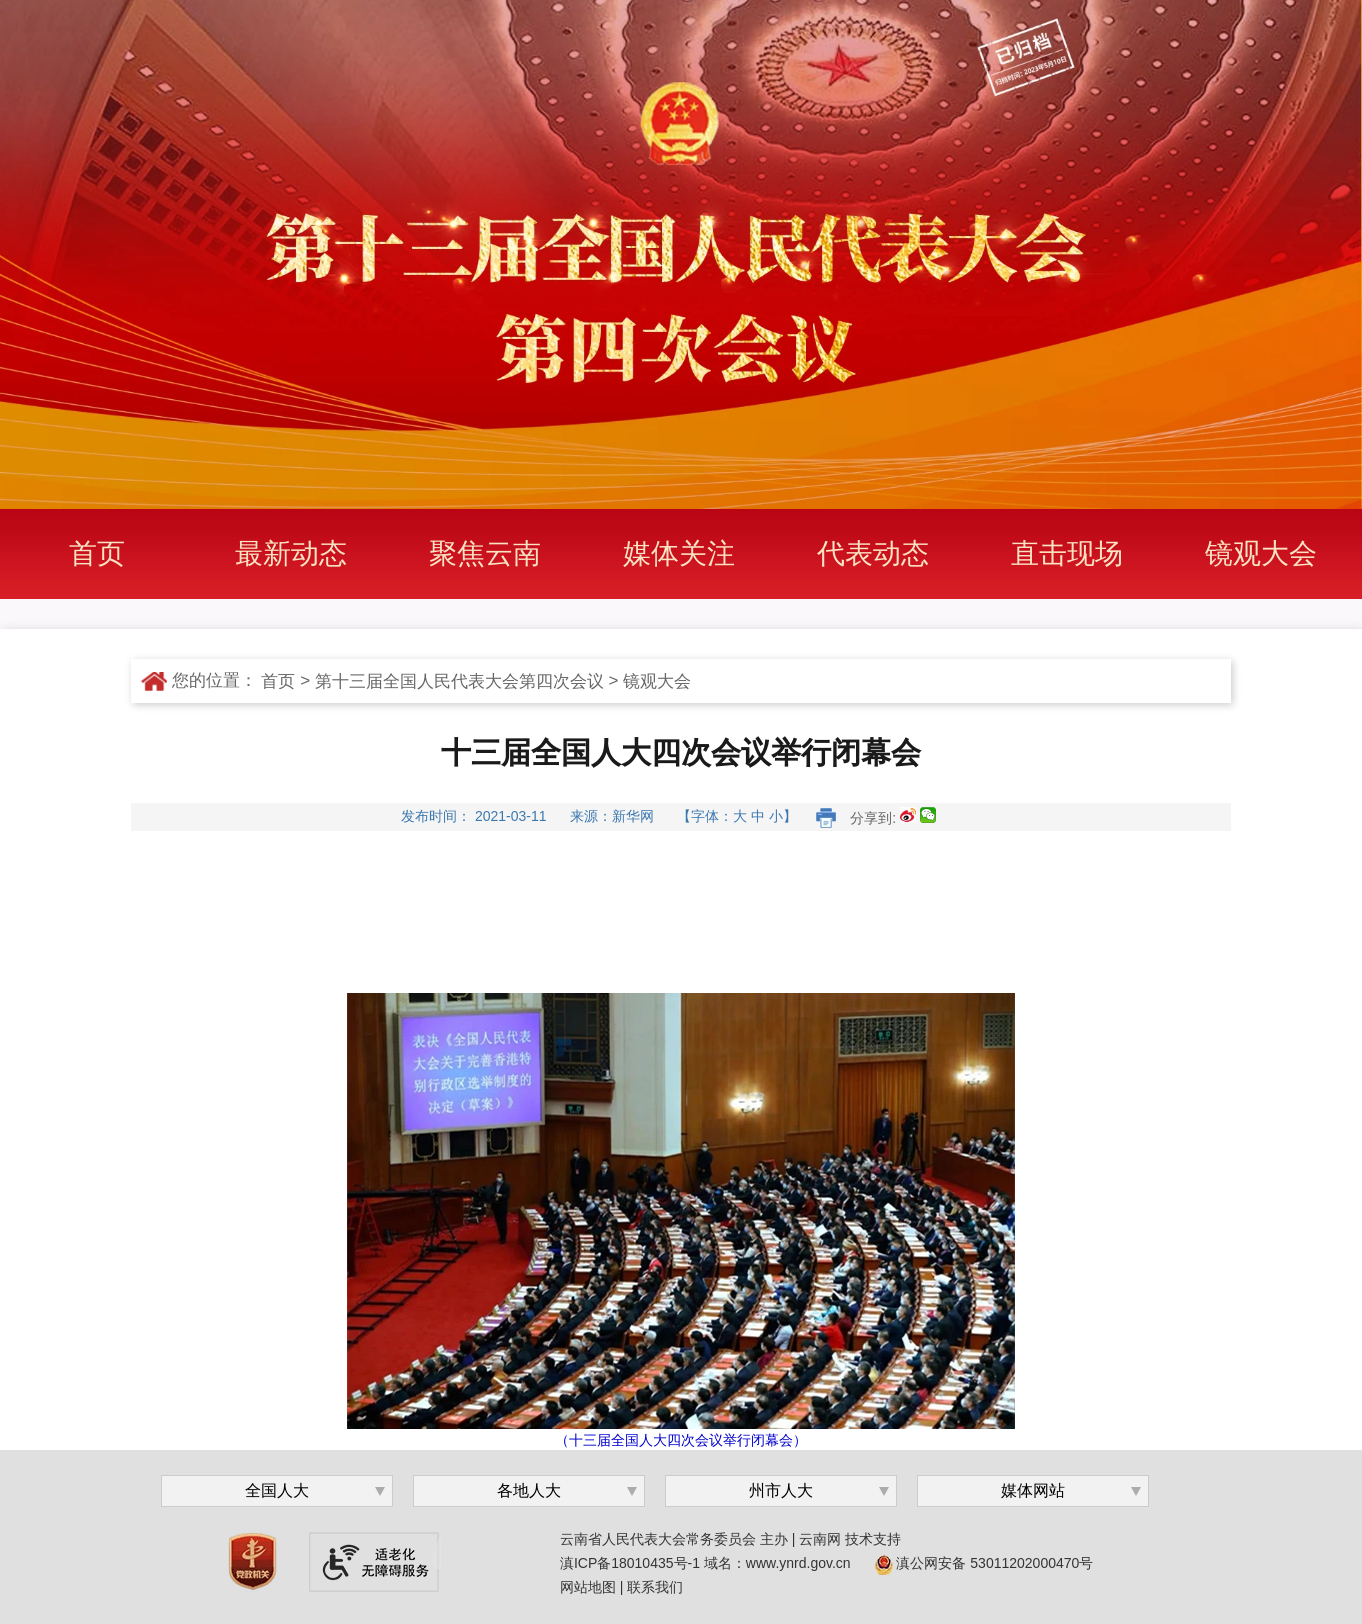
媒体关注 (679, 553)
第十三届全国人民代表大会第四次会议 (459, 681)
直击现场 (1067, 553)
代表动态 (873, 553)
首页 (97, 553)
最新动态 (291, 553)
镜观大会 (1261, 553)
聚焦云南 (485, 553)
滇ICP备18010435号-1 (630, 1563)
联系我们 (655, 1587)
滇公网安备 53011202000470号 (984, 1563)
